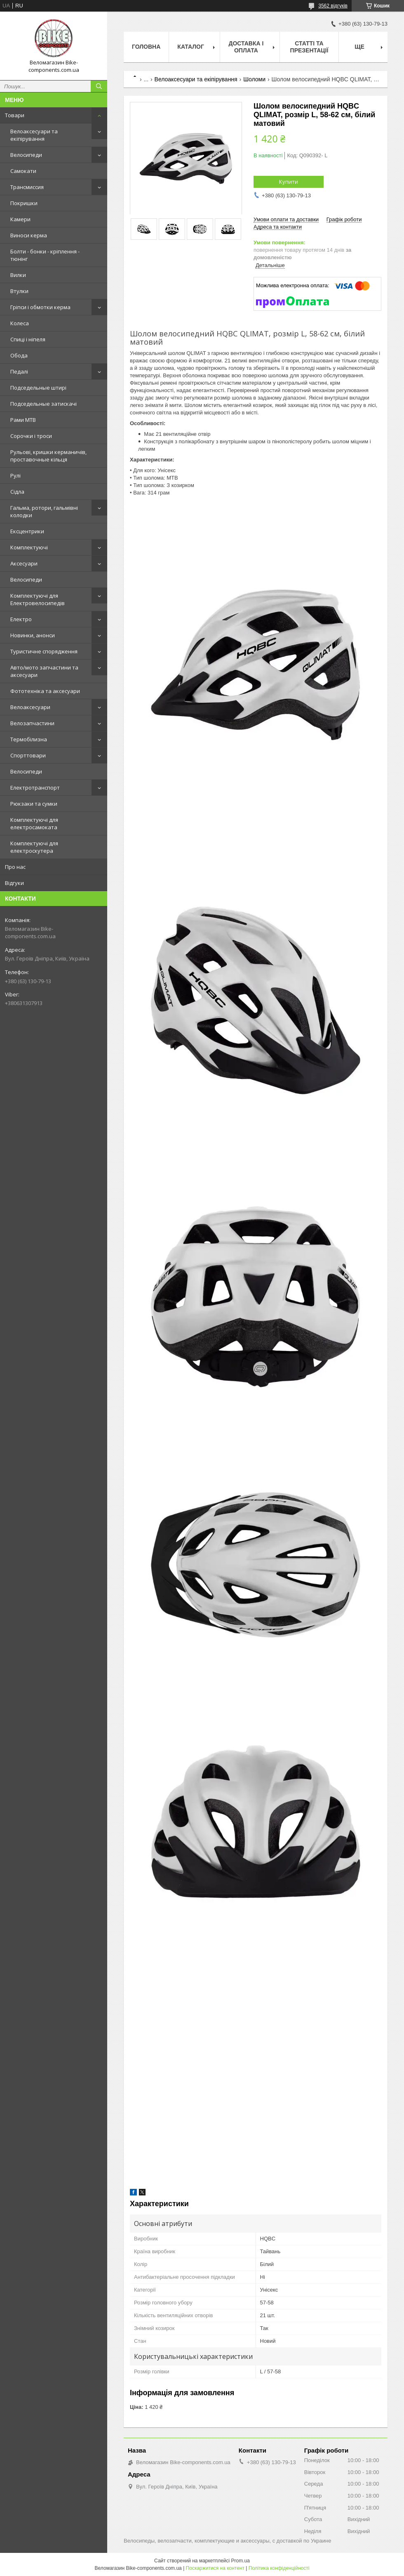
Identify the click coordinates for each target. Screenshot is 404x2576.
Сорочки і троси (31, 436)
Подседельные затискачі (43, 403)
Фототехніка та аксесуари (45, 691)
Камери (20, 219)
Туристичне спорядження (44, 651)
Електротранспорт (35, 787)
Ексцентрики (27, 531)
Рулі (15, 475)
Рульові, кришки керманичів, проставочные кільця (48, 455)
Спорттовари (28, 755)
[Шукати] (99, 86)
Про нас (15, 866)
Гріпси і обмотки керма (40, 307)
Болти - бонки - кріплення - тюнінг (45, 255)
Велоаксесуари (30, 707)
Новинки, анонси (32, 635)
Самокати (23, 171)
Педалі (19, 371)
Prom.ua (240, 2561)
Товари (14, 115)
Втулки (19, 291)
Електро (21, 619)
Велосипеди (26, 154)
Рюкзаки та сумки (33, 803)
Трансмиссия (27, 187)
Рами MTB (23, 419)
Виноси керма (28, 235)
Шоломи (254, 79)
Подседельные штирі (38, 387)
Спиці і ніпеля (27, 339)
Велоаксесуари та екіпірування (34, 135)
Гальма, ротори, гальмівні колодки (44, 511)
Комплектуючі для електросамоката (34, 823)
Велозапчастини (32, 723)
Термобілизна (28, 739)
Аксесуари (24, 563)
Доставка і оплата (245, 47)
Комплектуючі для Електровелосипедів (37, 599)
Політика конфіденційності (279, 2568)
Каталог (190, 46)
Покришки (24, 203)
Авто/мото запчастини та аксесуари (44, 671)
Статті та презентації (309, 47)
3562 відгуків (333, 6)
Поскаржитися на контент (215, 2568)
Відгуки (14, 883)
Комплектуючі (29, 547)
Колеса (19, 323)
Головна (146, 46)
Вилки (18, 275)
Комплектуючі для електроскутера (34, 847)
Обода (19, 355)
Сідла (17, 491)
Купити (288, 181)
